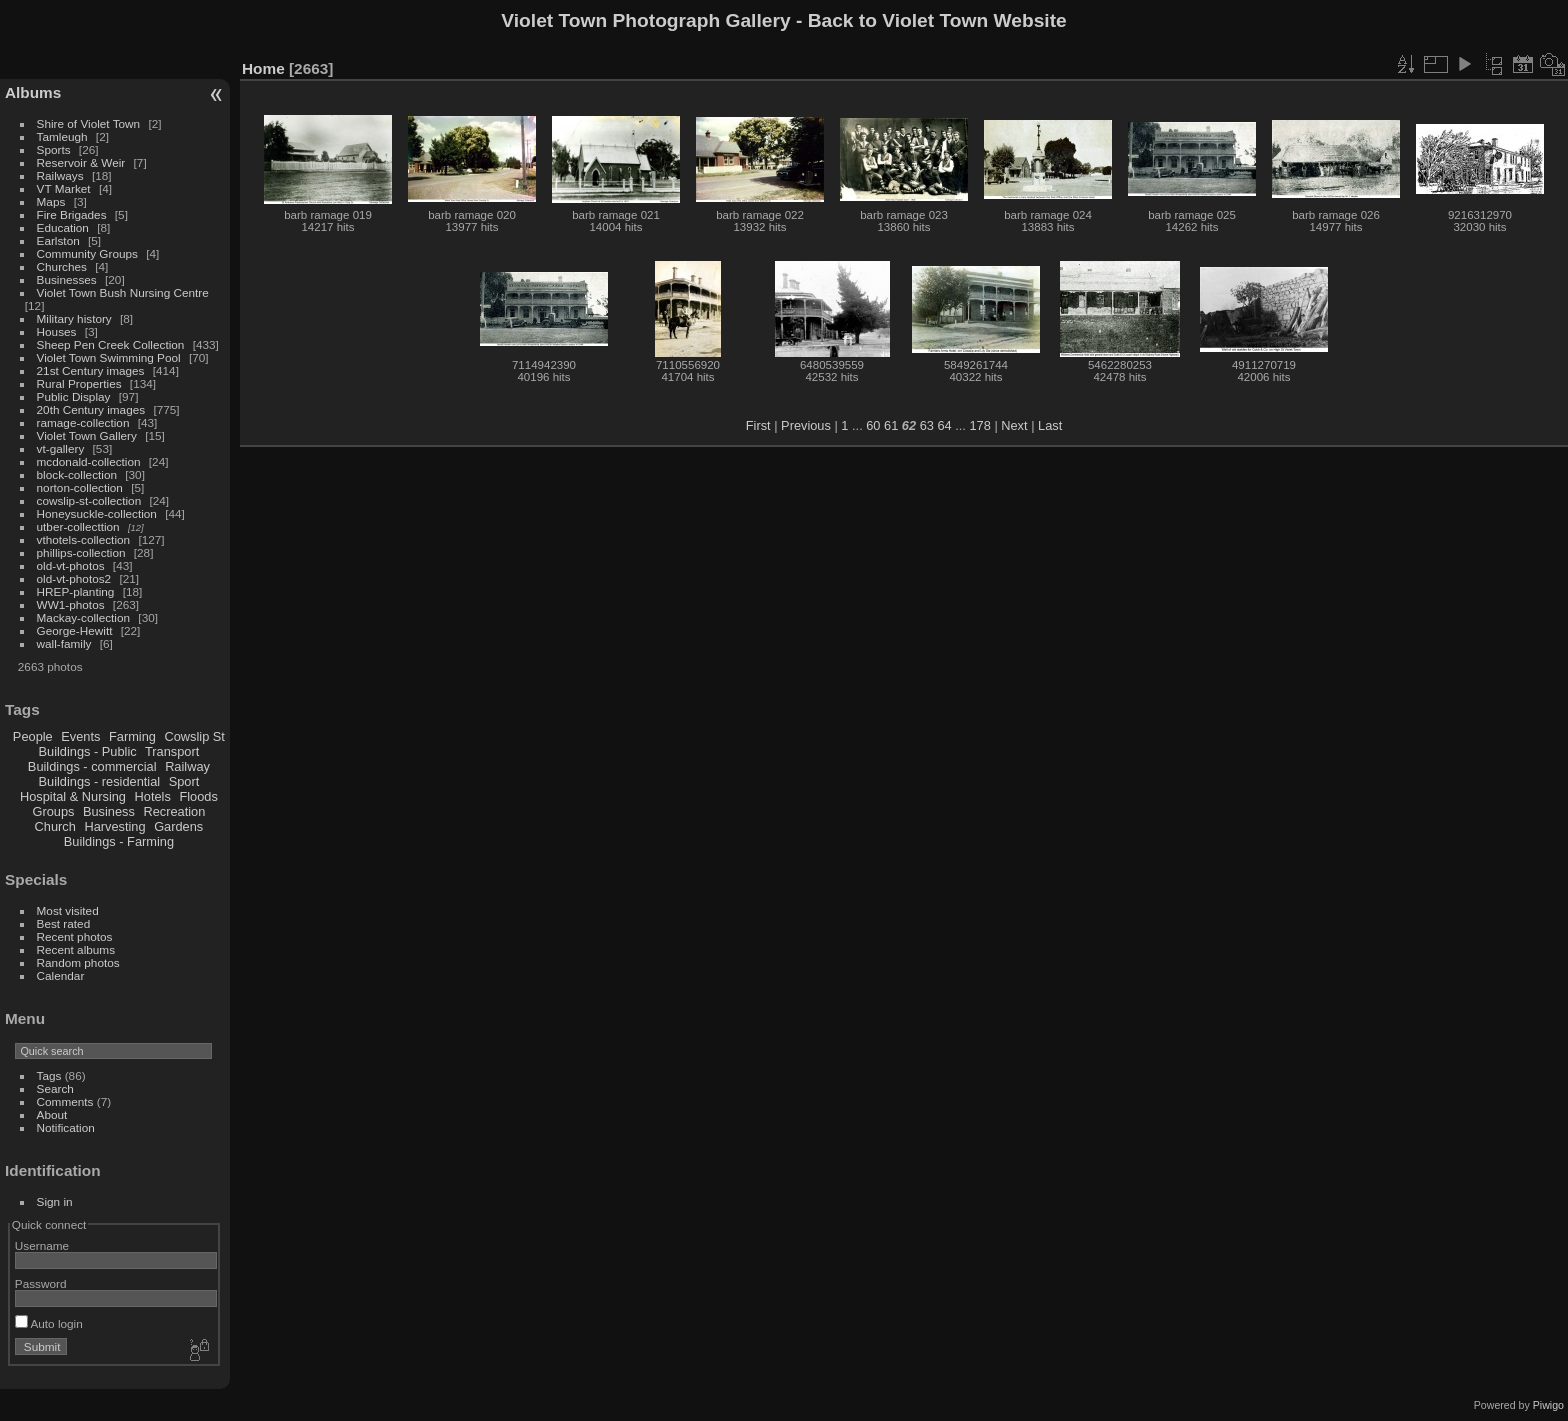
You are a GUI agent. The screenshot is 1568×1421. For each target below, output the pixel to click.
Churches (62, 266)
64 (944, 425)
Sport (184, 781)
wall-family (64, 643)
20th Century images (91, 409)
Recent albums (76, 949)
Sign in (55, 1201)
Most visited (68, 910)
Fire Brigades (72, 214)
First (758, 425)
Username (42, 1245)
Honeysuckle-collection (97, 513)
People (33, 736)
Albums (33, 92)
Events (80, 736)
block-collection (77, 474)
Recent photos (75, 936)
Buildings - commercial (92, 766)
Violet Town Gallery (87, 435)
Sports (54, 149)
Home (263, 68)
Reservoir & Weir (81, 162)
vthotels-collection (84, 539)
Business (109, 811)
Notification (66, 1127)
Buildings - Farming (119, 841)
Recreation (174, 811)
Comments (65, 1101)
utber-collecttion (78, 526)
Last (1050, 425)
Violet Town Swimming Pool (109, 357)
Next (1014, 425)
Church (55, 826)
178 (979, 425)
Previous (806, 425)
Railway (187, 766)
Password (41, 1283)
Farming (132, 736)
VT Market (64, 188)
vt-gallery (61, 448)
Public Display (74, 396)
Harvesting (114, 826)
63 (927, 425)
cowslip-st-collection (89, 500)
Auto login (49, 1323)
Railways (60, 175)
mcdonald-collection (89, 461)
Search (55, 1088)
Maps (51, 201)
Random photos (78, 962)
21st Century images (91, 370)
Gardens (178, 826)
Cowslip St (194, 736)
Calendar (61, 975)
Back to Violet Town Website (937, 20)
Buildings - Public (88, 751)
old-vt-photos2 (74, 578)
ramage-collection (83, 422)
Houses (57, 331)
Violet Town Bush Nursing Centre (123, 292)
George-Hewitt (75, 630)
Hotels (153, 796)
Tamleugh (62, 136)
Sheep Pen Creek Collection (111, 344)
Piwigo (1548, 1405)
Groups (53, 811)
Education (63, 227)
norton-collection (80, 487)
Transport (172, 751)
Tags (49, 1075)
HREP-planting (76, 591)
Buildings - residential (100, 781)
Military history (74, 318)
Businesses (67, 279)
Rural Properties (79, 383)
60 (873, 425)
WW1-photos (71, 604)
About (52, 1114)
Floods (198, 796)
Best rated (64, 923)
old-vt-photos (71, 565)
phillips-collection (81, 552)
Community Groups (87, 253)
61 (891, 425)
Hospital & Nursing (73, 796)
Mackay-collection (84, 617)
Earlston (58, 240)
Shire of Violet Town (89, 123)
